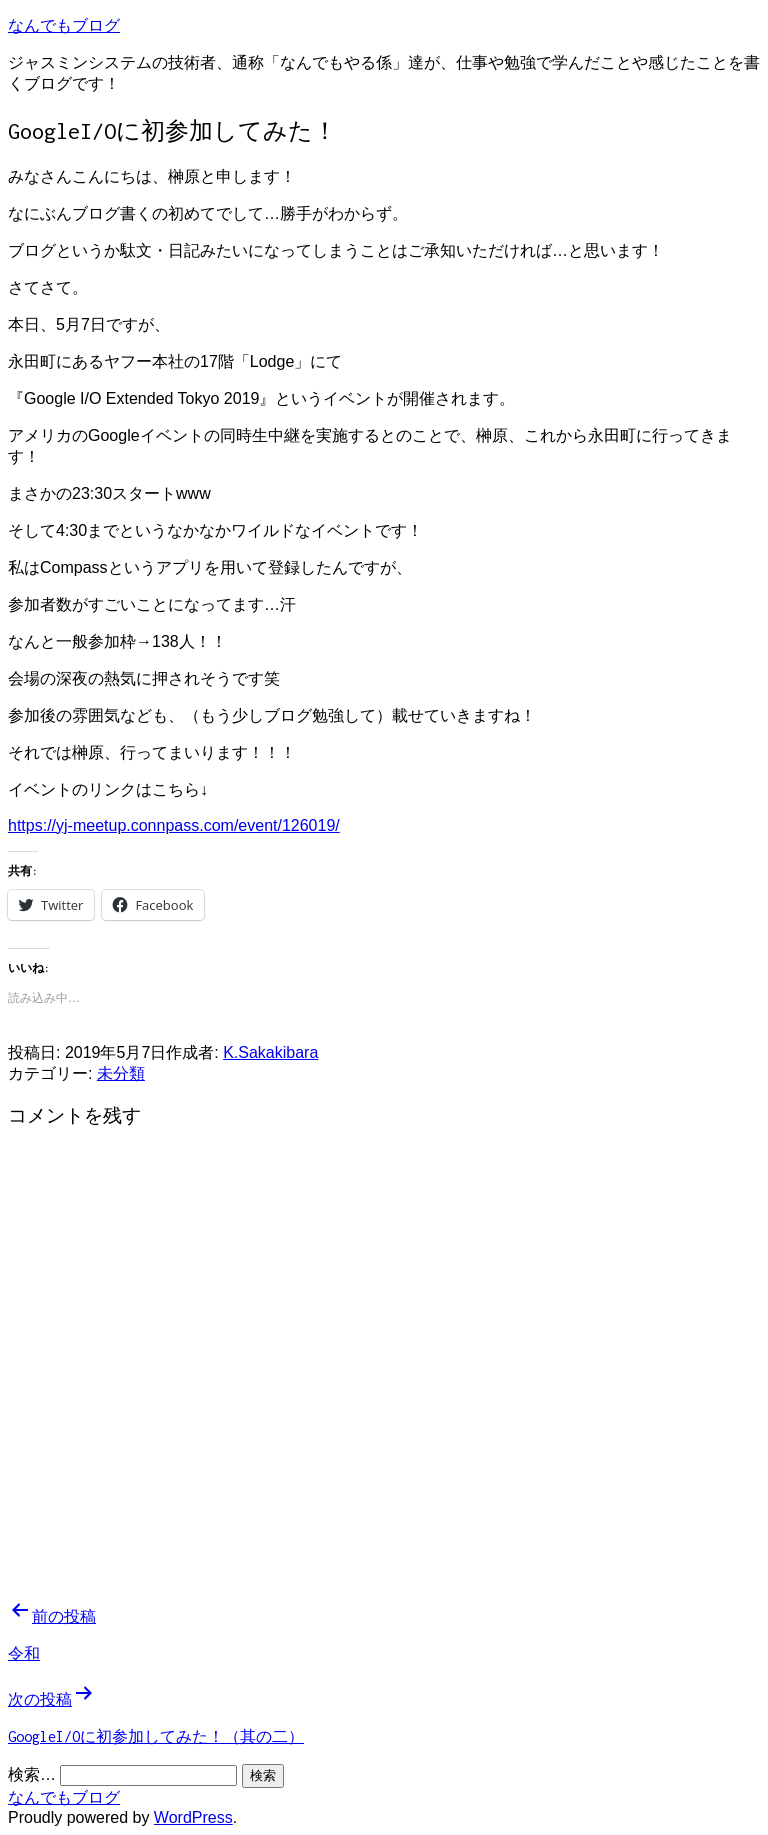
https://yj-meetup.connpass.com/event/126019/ (174, 825)
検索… (32, 1774)
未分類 (121, 1073)
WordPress (193, 1817)
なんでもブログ (64, 25)
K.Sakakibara (270, 1052)
